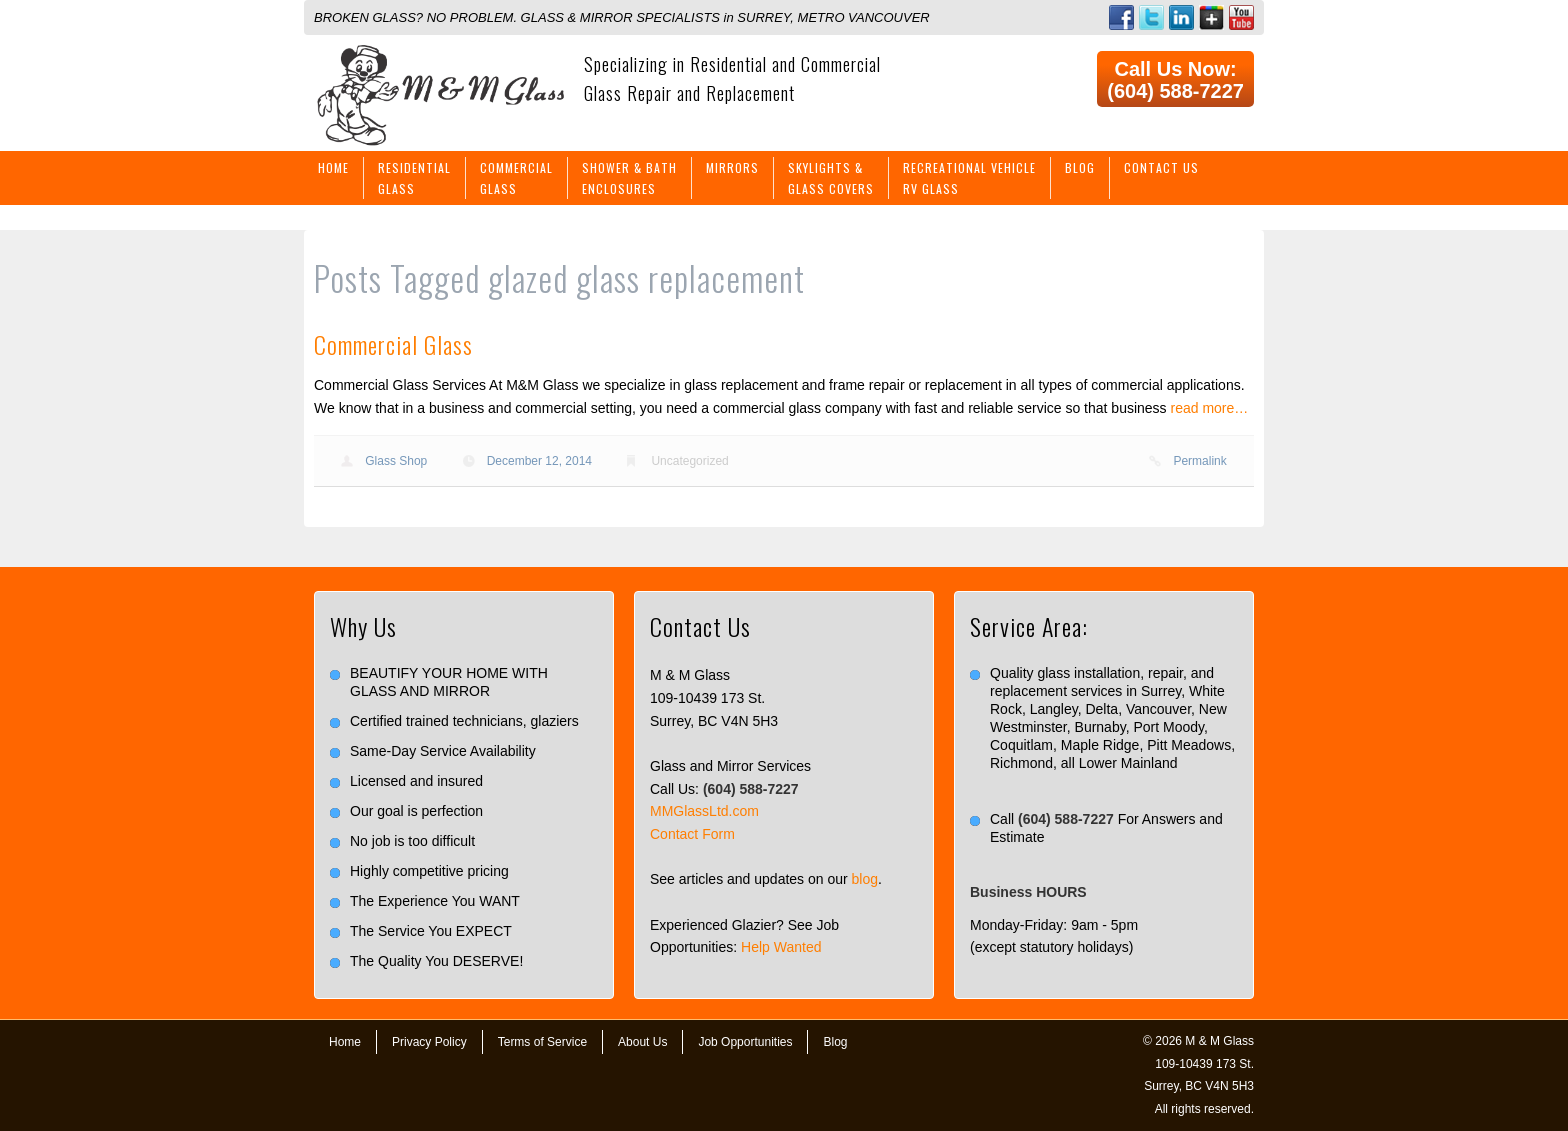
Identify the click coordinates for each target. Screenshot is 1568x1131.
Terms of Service (542, 1042)
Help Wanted (781, 947)
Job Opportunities (745, 1042)
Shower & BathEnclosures (629, 178)
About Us (642, 1042)
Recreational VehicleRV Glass (969, 178)
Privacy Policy (429, 1042)
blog (865, 879)
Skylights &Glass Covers (831, 178)
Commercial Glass (393, 344)
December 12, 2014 (539, 461)
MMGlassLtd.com (704, 811)
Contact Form (692, 834)
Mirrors (732, 167)
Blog (1080, 167)
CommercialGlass (516, 178)
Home (333, 167)
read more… (1210, 408)
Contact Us (1161, 167)
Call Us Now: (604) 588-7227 (1175, 80)
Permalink (1199, 461)
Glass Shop (396, 461)
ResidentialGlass (414, 178)
